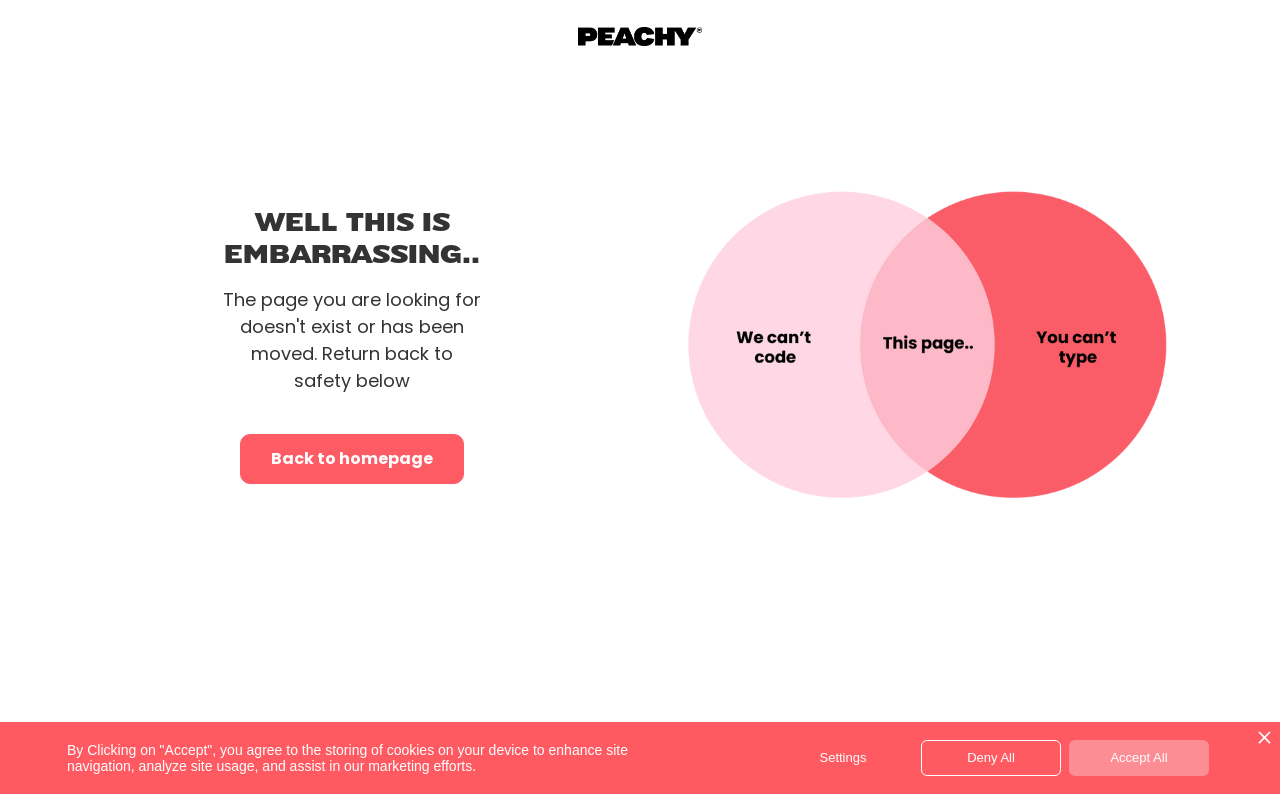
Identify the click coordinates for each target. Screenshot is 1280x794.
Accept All (1138, 757)
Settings (843, 757)
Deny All (991, 757)
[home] (640, 37)
